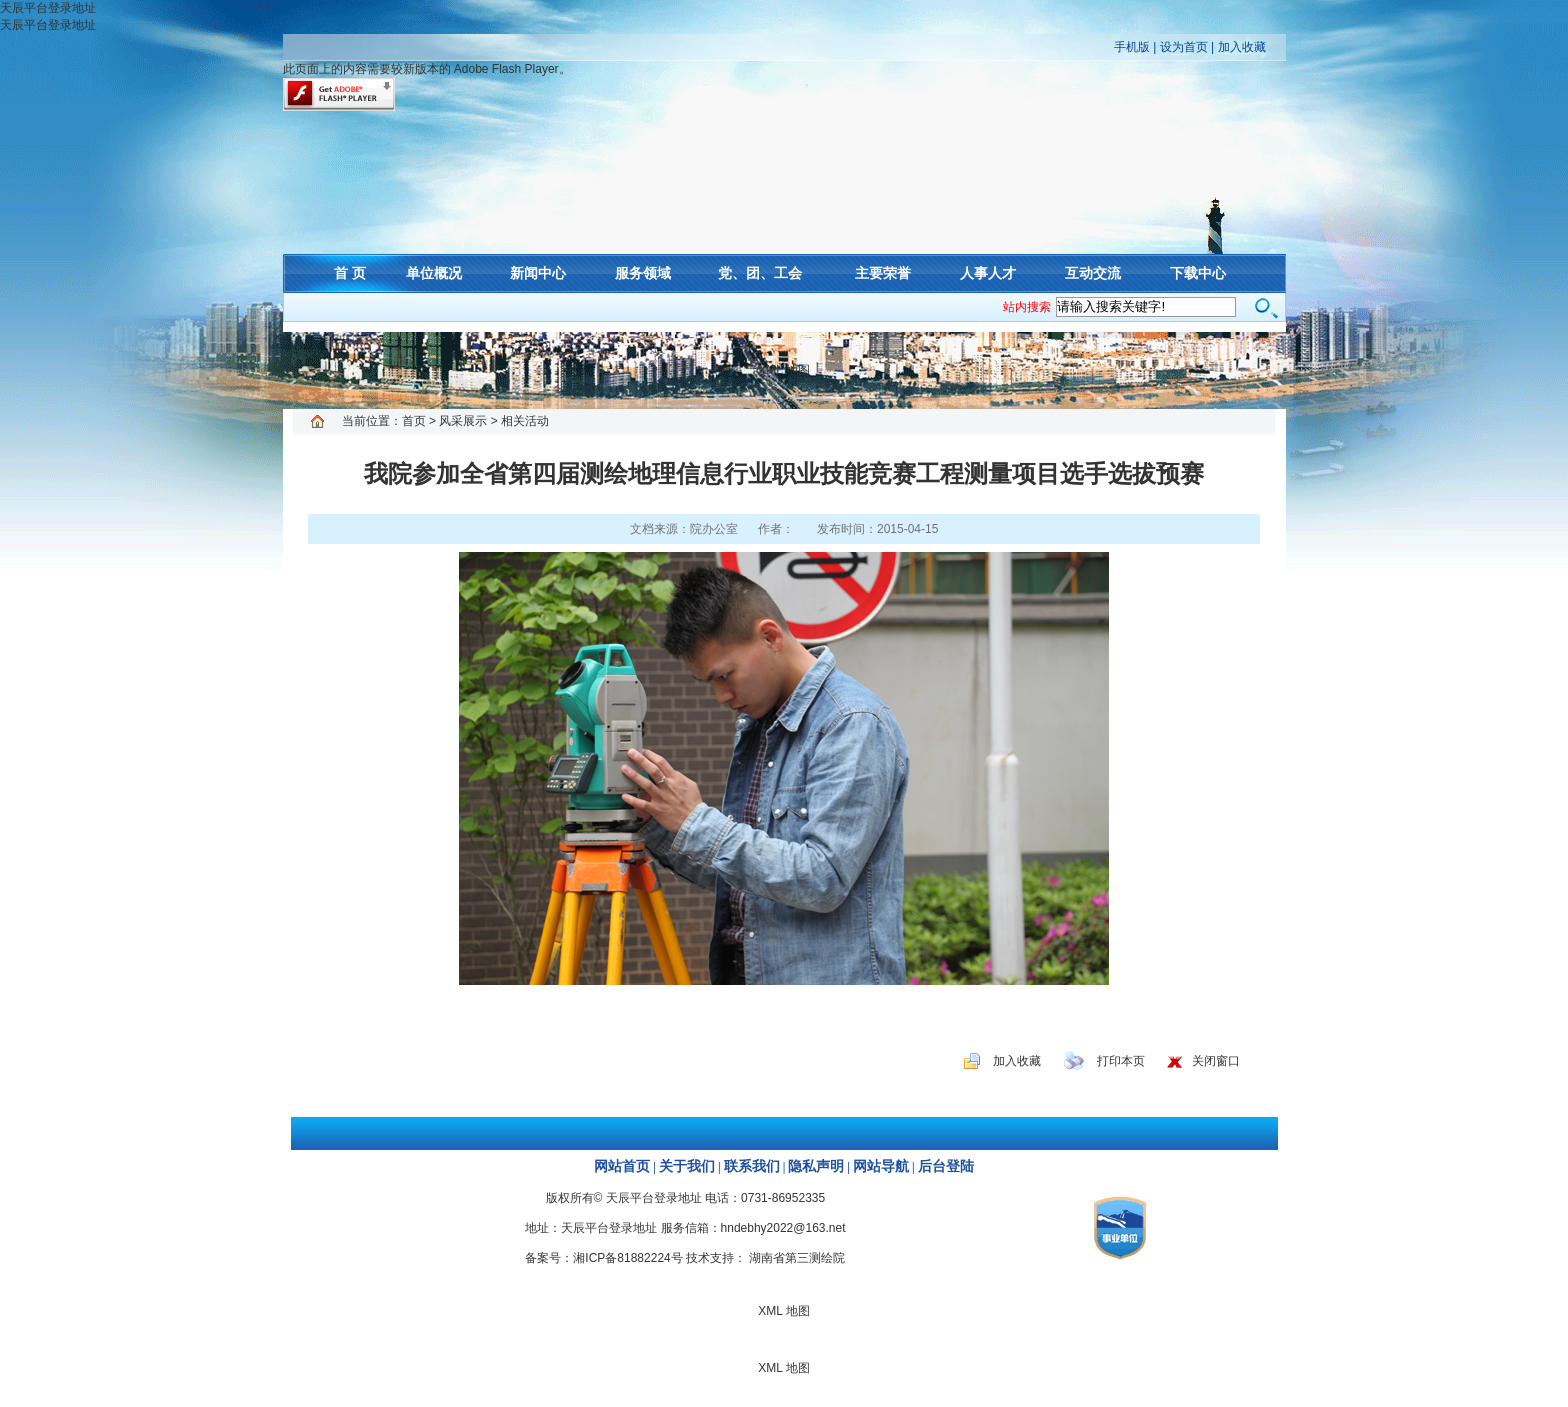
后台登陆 (946, 1166)
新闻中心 (538, 273)
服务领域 (643, 273)
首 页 (350, 273)
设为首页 (1184, 47)
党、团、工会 (760, 273)
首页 (414, 421)
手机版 (1132, 47)
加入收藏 (1242, 47)
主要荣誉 (883, 273)
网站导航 (881, 1166)
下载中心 (1198, 273)
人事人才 (988, 273)
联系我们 (752, 1166)
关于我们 (687, 1166)
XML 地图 (784, 370)
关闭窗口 (1216, 1061)
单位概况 (434, 273)
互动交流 (1093, 273)
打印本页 (1121, 1061)
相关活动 (525, 421)
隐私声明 (816, 1166)
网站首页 (622, 1166)
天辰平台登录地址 (48, 8)
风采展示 (463, 421)
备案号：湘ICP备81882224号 (603, 1258)
